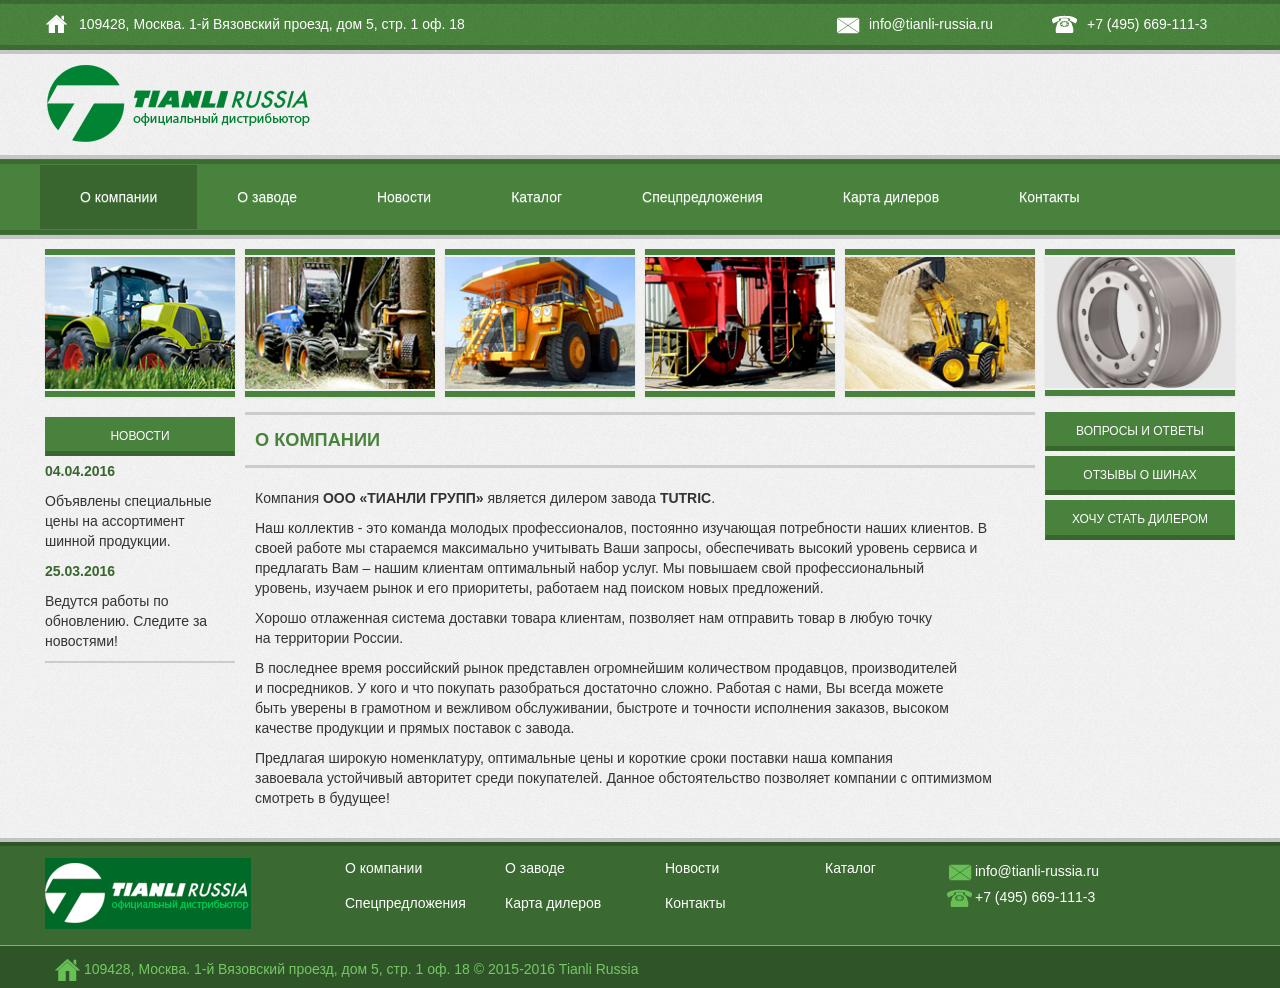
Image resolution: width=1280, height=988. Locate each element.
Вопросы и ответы (1140, 431)
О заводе (267, 197)
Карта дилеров (891, 197)
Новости (404, 197)
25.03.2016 (80, 571)
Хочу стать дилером (1140, 519)
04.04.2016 (80, 471)
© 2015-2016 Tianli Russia (556, 969)
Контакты (1049, 197)
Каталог (536, 197)
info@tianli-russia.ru (931, 24)
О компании (118, 197)
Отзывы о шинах (1139, 475)
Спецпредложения (702, 197)
